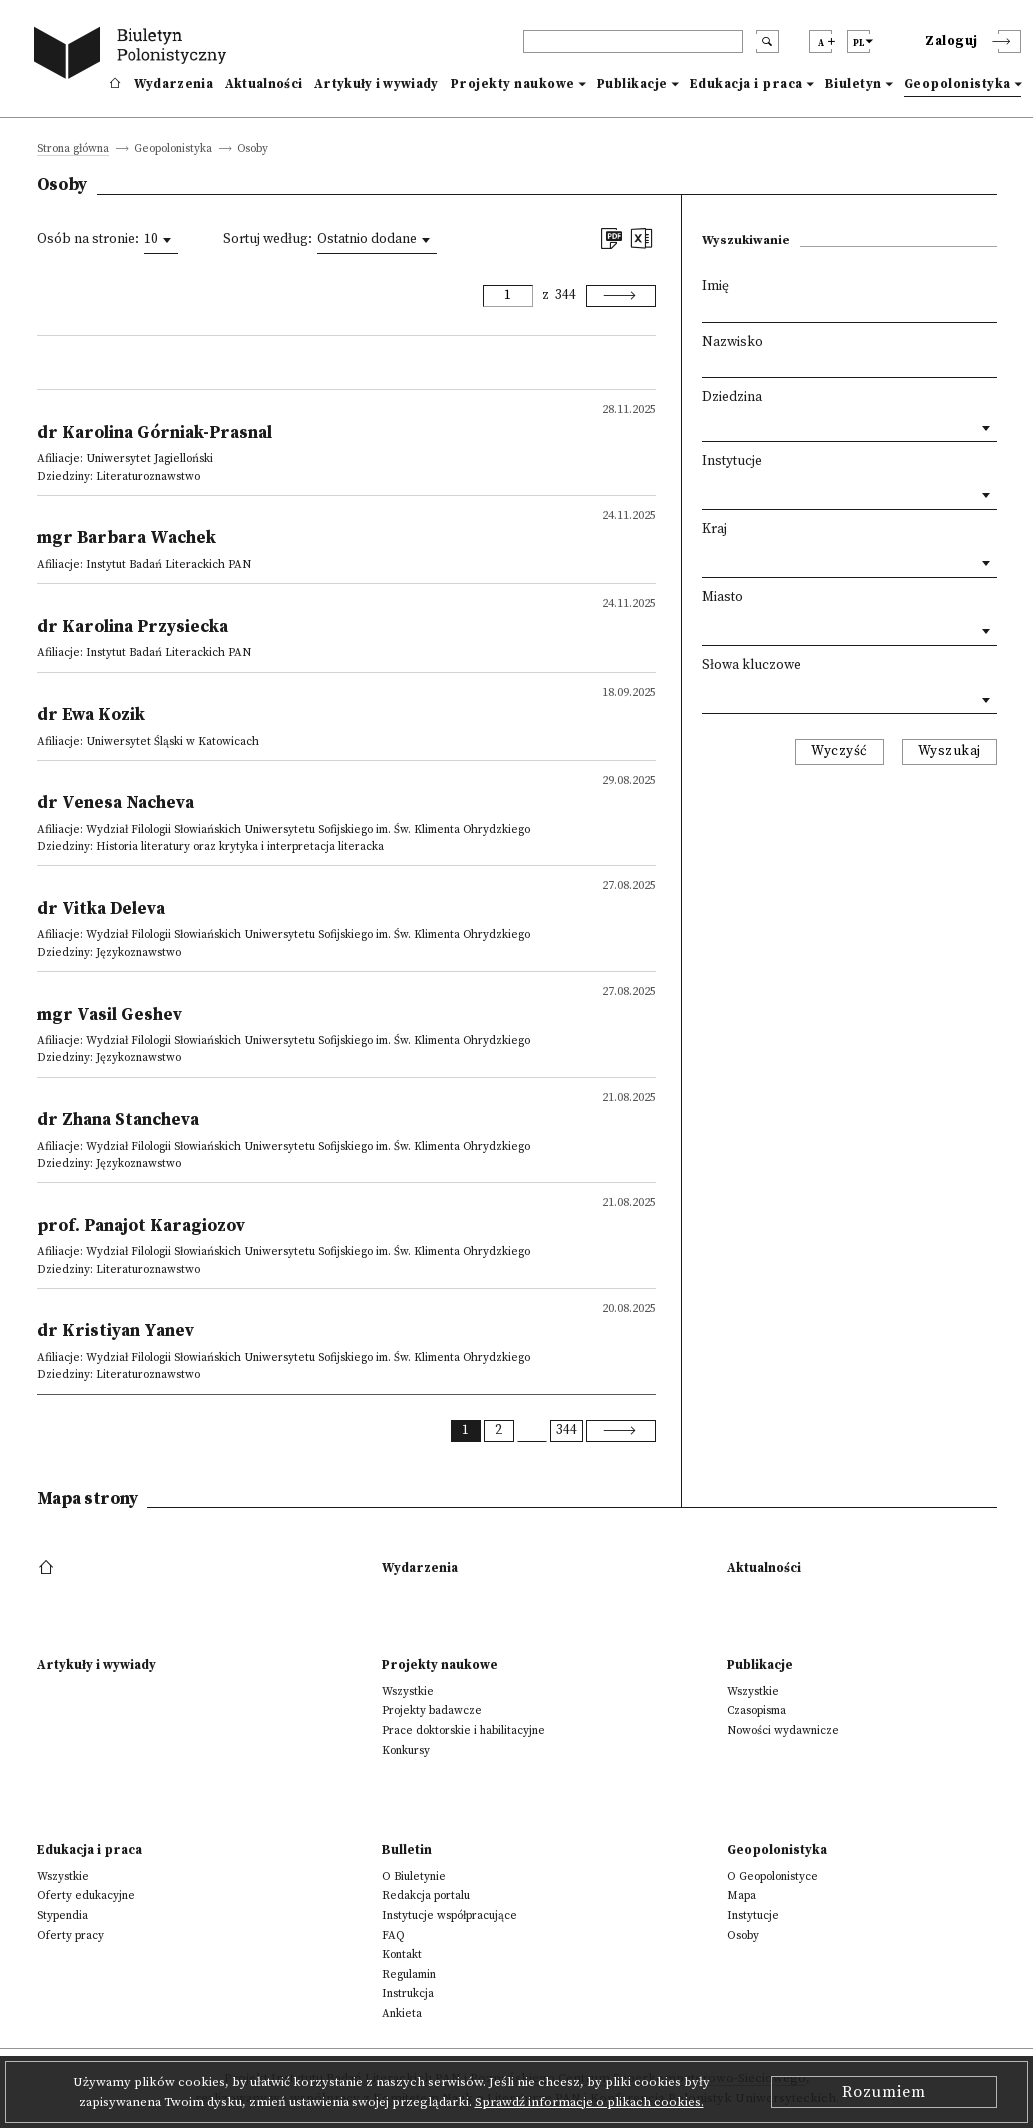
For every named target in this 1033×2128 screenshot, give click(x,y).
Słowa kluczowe (751, 665)
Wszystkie (408, 1691)
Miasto (722, 597)
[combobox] (161, 240)
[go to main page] (134, 55)
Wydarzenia (173, 84)
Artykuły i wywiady (376, 84)
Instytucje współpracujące (449, 1915)
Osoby (743, 1935)
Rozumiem (884, 2092)
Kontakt (402, 1954)
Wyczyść (839, 751)
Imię (715, 286)
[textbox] (707, 490)
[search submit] (767, 41)
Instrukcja (408, 1993)
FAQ (393, 1935)
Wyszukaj (949, 751)
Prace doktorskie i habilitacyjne (463, 1730)
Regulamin (409, 1974)
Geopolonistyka (957, 84)
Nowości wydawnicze (783, 1730)
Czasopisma (756, 1710)
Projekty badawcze (432, 1710)
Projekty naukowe (513, 84)
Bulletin (407, 1850)
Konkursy (406, 1750)
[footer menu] (48, 1568)
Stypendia (62, 1915)
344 (565, 295)
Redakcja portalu (426, 1895)
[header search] (633, 41)
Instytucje (732, 461)
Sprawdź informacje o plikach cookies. (589, 2102)
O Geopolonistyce (772, 1876)
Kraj (714, 529)
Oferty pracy (70, 1935)
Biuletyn (853, 84)
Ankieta (402, 2013)
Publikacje (632, 84)
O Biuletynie (414, 1876)
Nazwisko (732, 342)
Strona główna (73, 149)
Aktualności (263, 84)
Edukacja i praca (746, 84)
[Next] (621, 296)
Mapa (741, 1895)
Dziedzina (732, 397)
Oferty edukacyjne (86, 1895)
